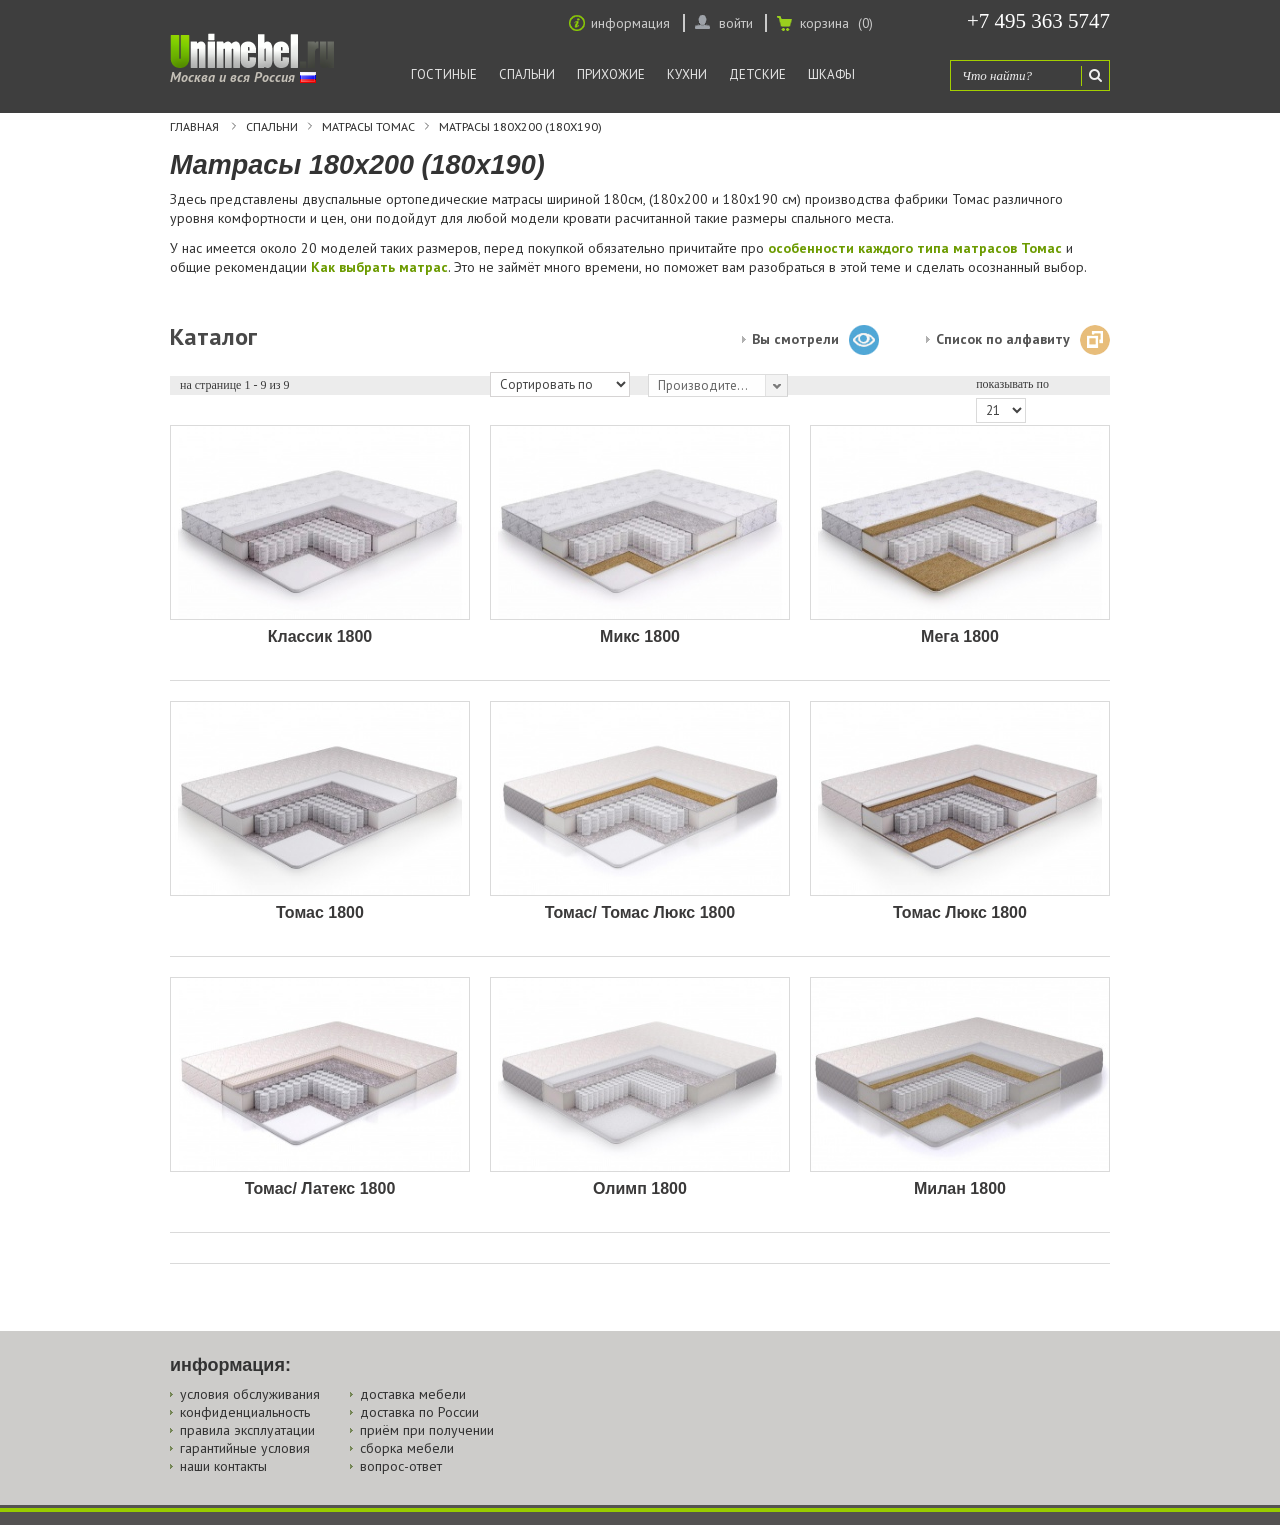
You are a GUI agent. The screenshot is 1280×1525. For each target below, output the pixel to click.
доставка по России (419, 1412)
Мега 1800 (960, 636)
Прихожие (611, 74)
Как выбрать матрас (379, 267)
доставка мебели (413, 1394)
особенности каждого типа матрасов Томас (915, 248)
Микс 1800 (640, 636)
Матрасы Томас (368, 127)
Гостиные (444, 74)
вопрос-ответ (401, 1466)
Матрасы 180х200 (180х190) (520, 127)
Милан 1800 (960, 1188)
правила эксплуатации (247, 1430)
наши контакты (223, 1466)
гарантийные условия (245, 1448)
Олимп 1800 (640, 1188)
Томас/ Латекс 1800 (320, 1188)
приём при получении (427, 1430)
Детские (757, 74)
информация (630, 23)
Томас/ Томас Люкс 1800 (640, 912)
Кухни (687, 74)
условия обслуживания (250, 1394)
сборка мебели (407, 1448)
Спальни (527, 74)
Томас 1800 (320, 912)
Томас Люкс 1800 (960, 912)
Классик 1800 (320, 636)
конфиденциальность (245, 1412)
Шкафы (831, 74)
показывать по (1012, 384)
